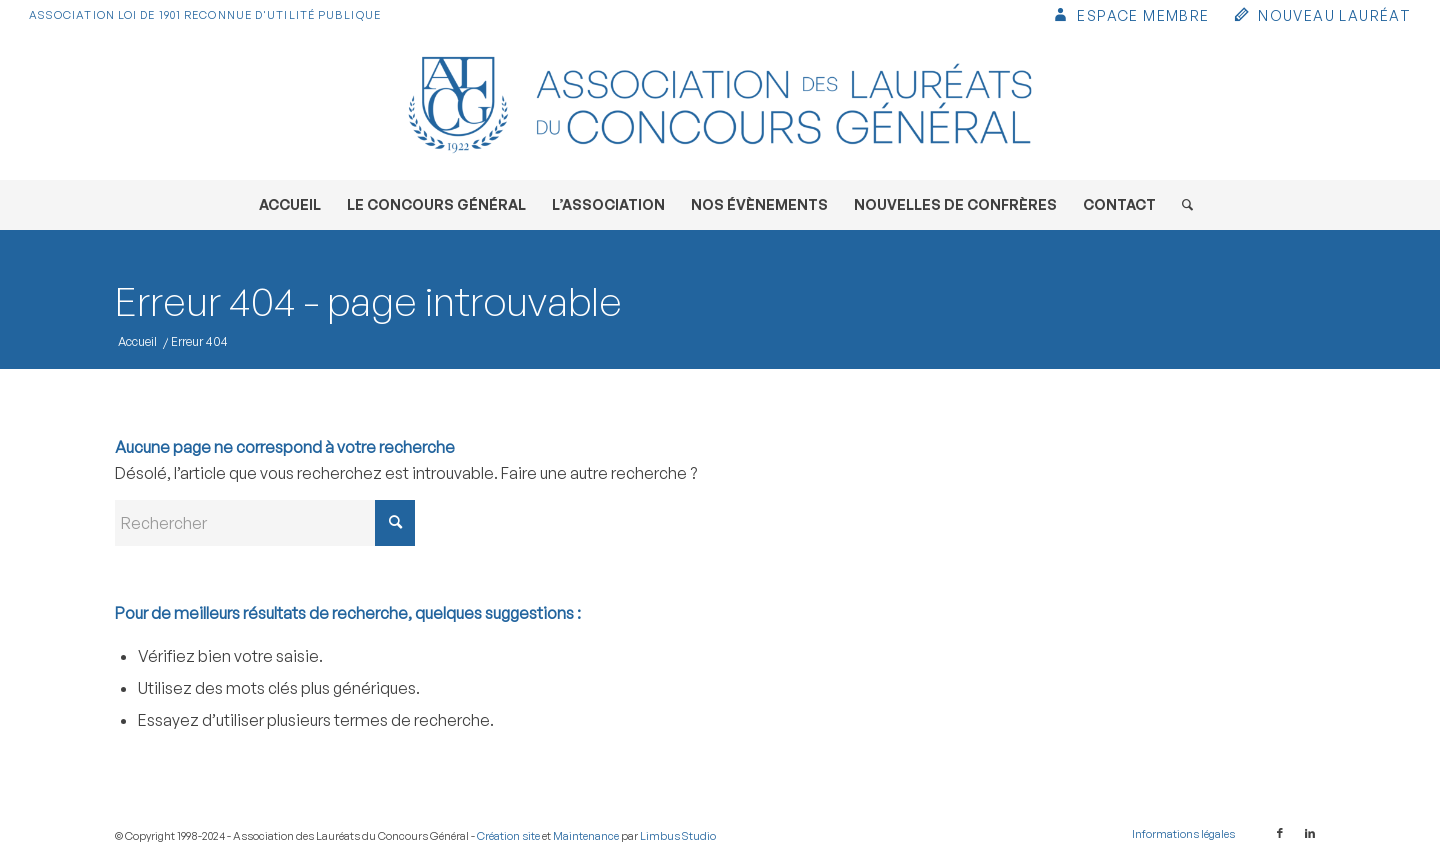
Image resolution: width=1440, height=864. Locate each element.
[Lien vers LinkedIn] (1310, 833)
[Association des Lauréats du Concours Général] (720, 105)
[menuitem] (1130, 17)
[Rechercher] (1181, 205)
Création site (508, 836)
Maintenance (586, 836)
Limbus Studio (678, 836)
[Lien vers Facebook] (1280, 833)
